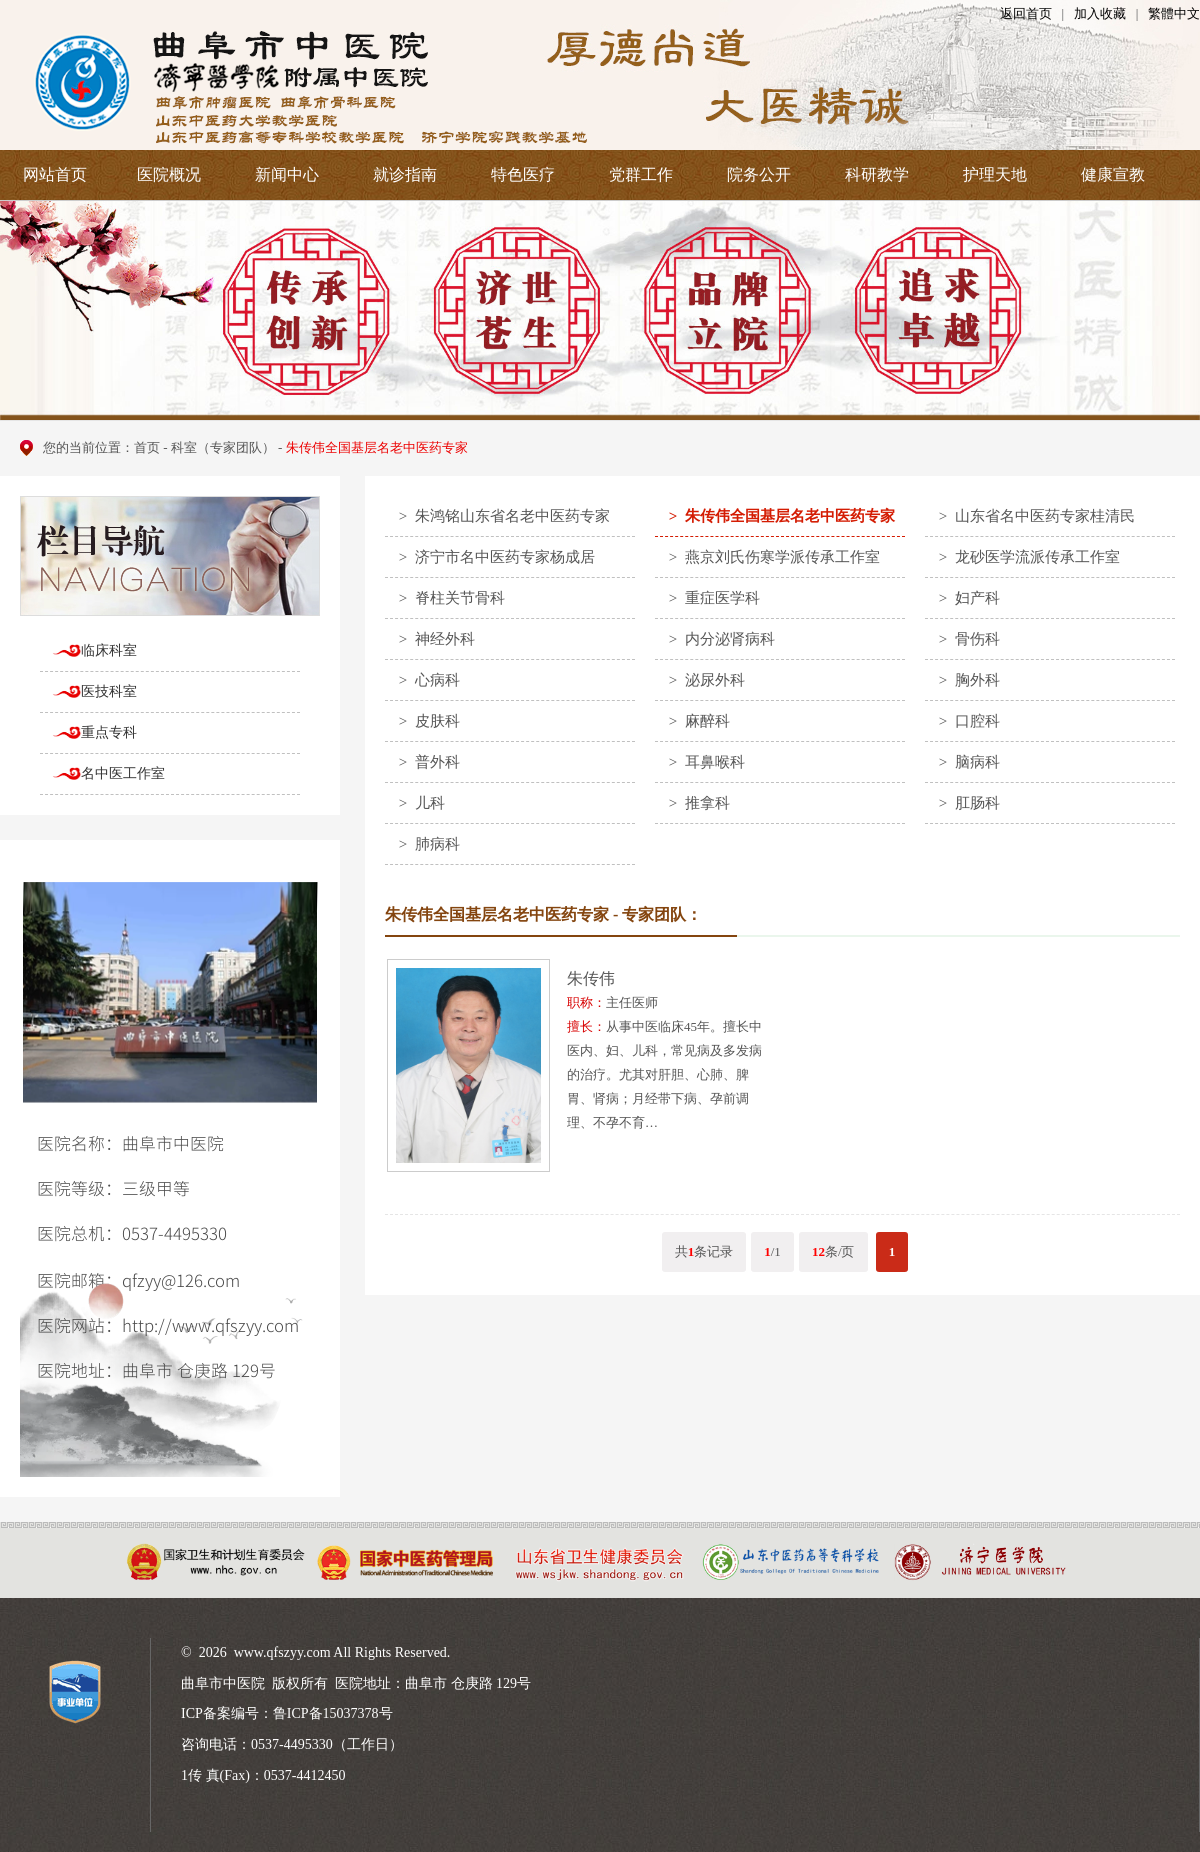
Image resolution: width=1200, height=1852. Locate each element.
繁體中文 (1174, 13)
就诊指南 (405, 174)
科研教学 (877, 174)
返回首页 (1026, 13)
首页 (147, 447)
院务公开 (759, 174)
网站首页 (55, 174)
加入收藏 (1100, 13)
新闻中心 (287, 174)
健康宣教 (1113, 174)
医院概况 (169, 174)
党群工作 (641, 174)
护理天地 (995, 174)
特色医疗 (523, 174)
